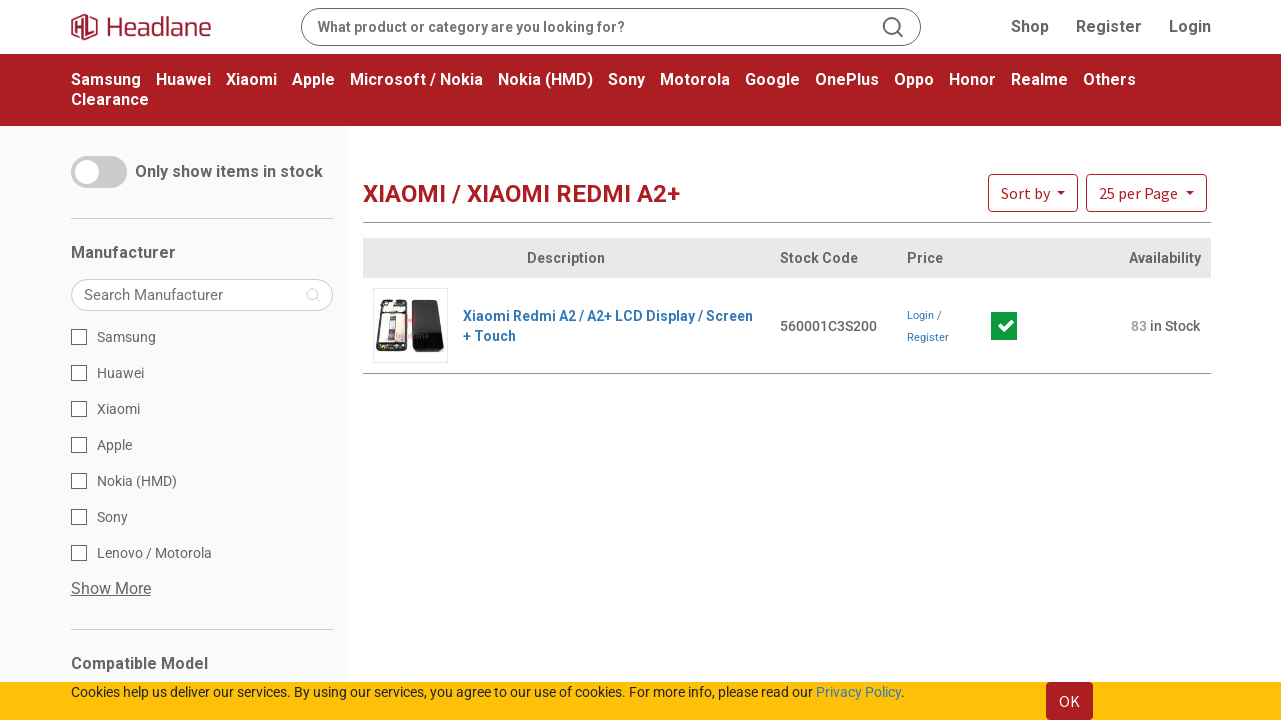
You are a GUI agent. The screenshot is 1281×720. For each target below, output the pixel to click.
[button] (1146, 193)
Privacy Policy (858, 692)
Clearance (110, 99)
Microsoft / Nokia (416, 79)
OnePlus (847, 79)
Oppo (914, 79)
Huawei (183, 79)
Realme (1039, 79)
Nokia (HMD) (545, 79)
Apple (313, 79)
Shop (1030, 26)
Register (1109, 26)
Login (1190, 26)
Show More (111, 588)
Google (772, 79)
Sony (626, 79)
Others (1109, 79)
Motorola (695, 79)
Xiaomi (251, 79)
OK (1069, 701)
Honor (972, 79)
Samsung (106, 79)
